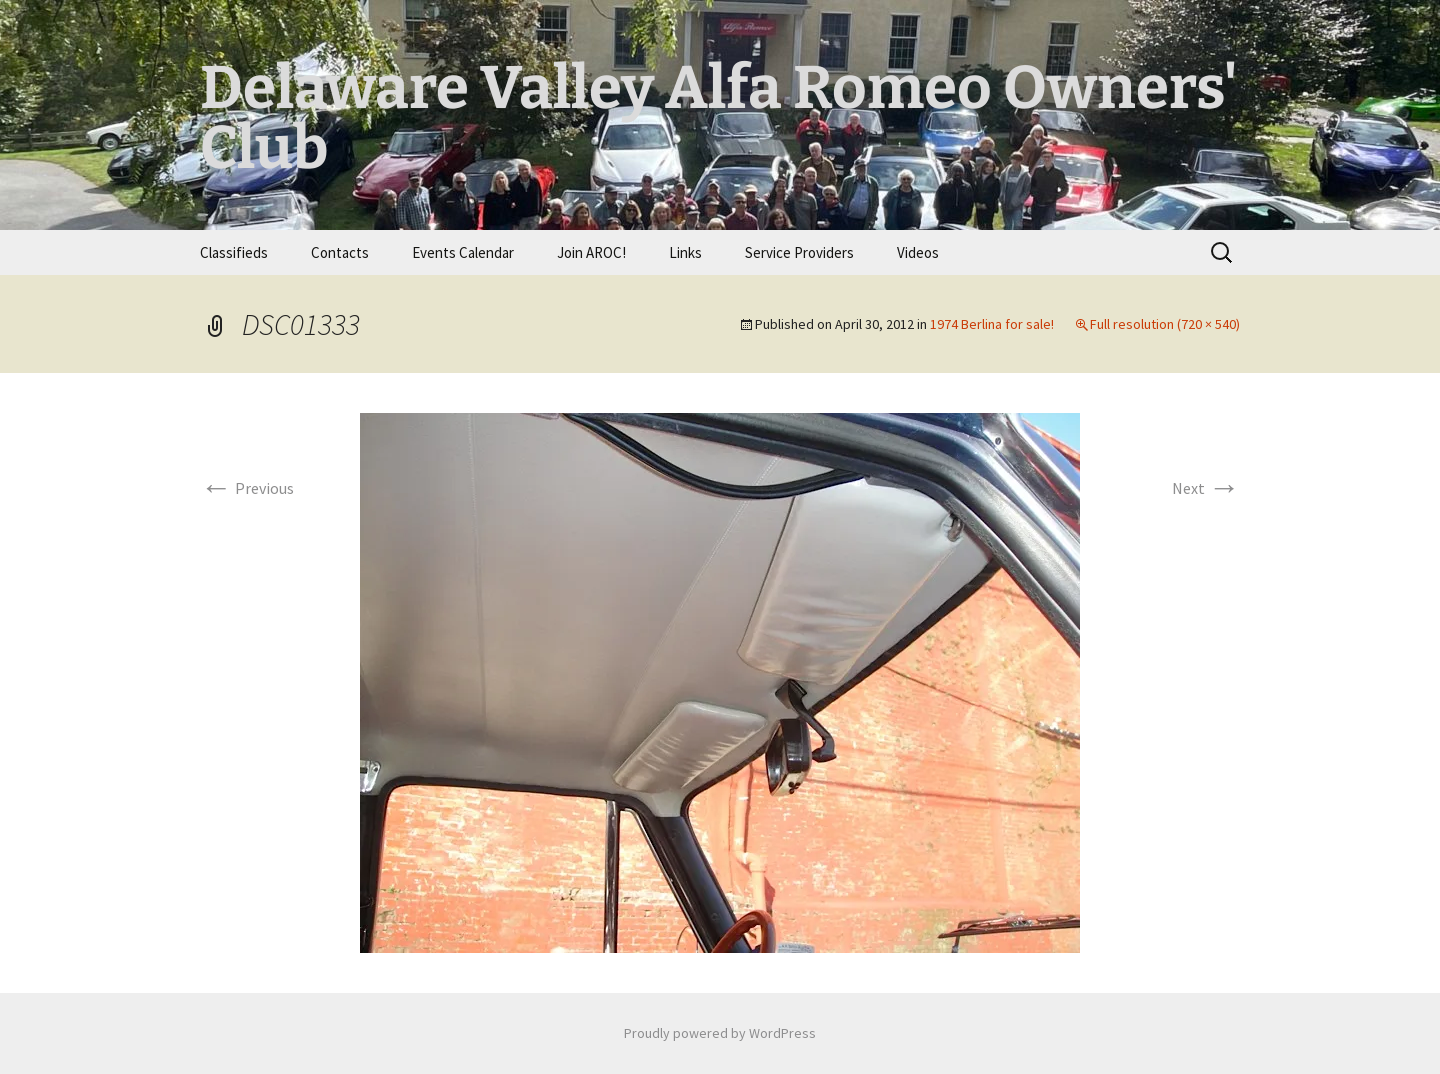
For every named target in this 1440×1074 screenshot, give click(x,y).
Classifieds (234, 252)
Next (1206, 488)
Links (685, 252)
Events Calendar (463, 252)
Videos (918, 252)
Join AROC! (591, 252)
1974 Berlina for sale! (992, 324)
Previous (247, 488)
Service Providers (799, 252)
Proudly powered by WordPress (720, 1033)
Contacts (340, 252)
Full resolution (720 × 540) (1165, 324)
